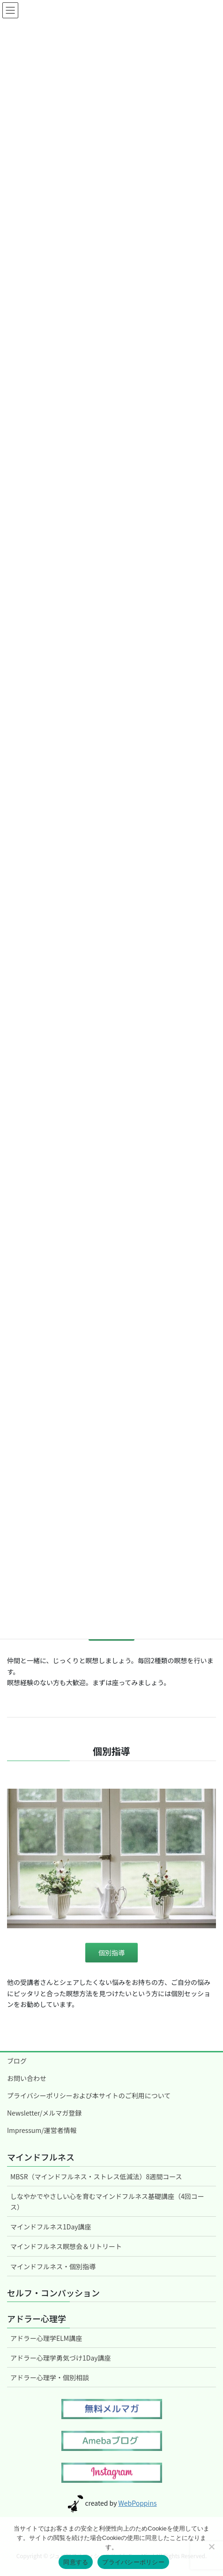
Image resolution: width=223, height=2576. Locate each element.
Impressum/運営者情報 (42, 2130)
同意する (75, 2562)
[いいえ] (211, 2546)
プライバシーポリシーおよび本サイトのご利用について (89, 2095)
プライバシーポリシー (133, 2562)
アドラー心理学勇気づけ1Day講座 (60, 2357)
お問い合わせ (26, 2078)
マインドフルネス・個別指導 (53, 2266)
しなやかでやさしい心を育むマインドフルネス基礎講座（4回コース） (107, 2201)
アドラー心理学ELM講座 (46, 2338)
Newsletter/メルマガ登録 (44, 2112)
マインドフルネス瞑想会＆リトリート (66, 2246)
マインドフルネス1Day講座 (50, 2226)
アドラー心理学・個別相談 (49, 2377)
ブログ (17, 2060)
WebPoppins (138, 2503)
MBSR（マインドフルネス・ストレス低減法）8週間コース (96, 2176)
